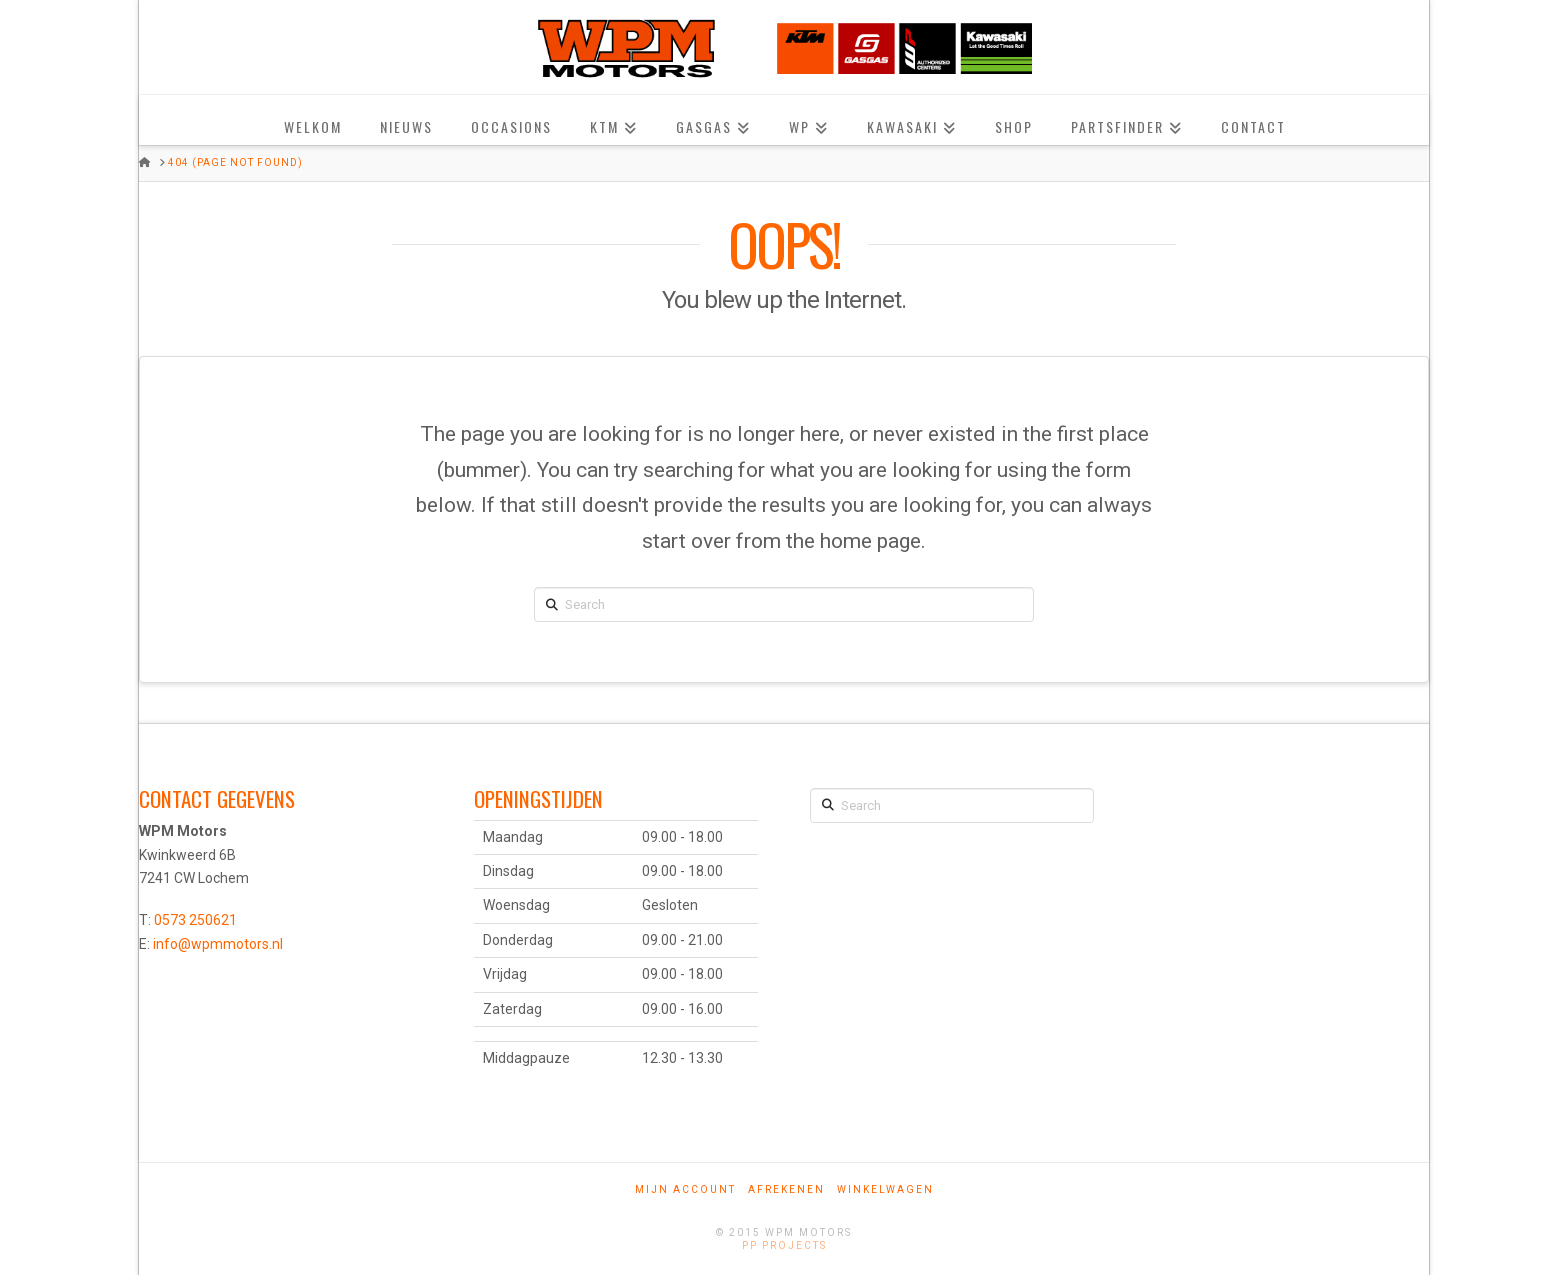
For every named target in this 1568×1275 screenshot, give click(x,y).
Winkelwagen (885, 1189)
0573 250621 (195, 920)
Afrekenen (786, 1189)
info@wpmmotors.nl (218, 944)
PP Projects (784, 1245)
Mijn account (685, 1189)
